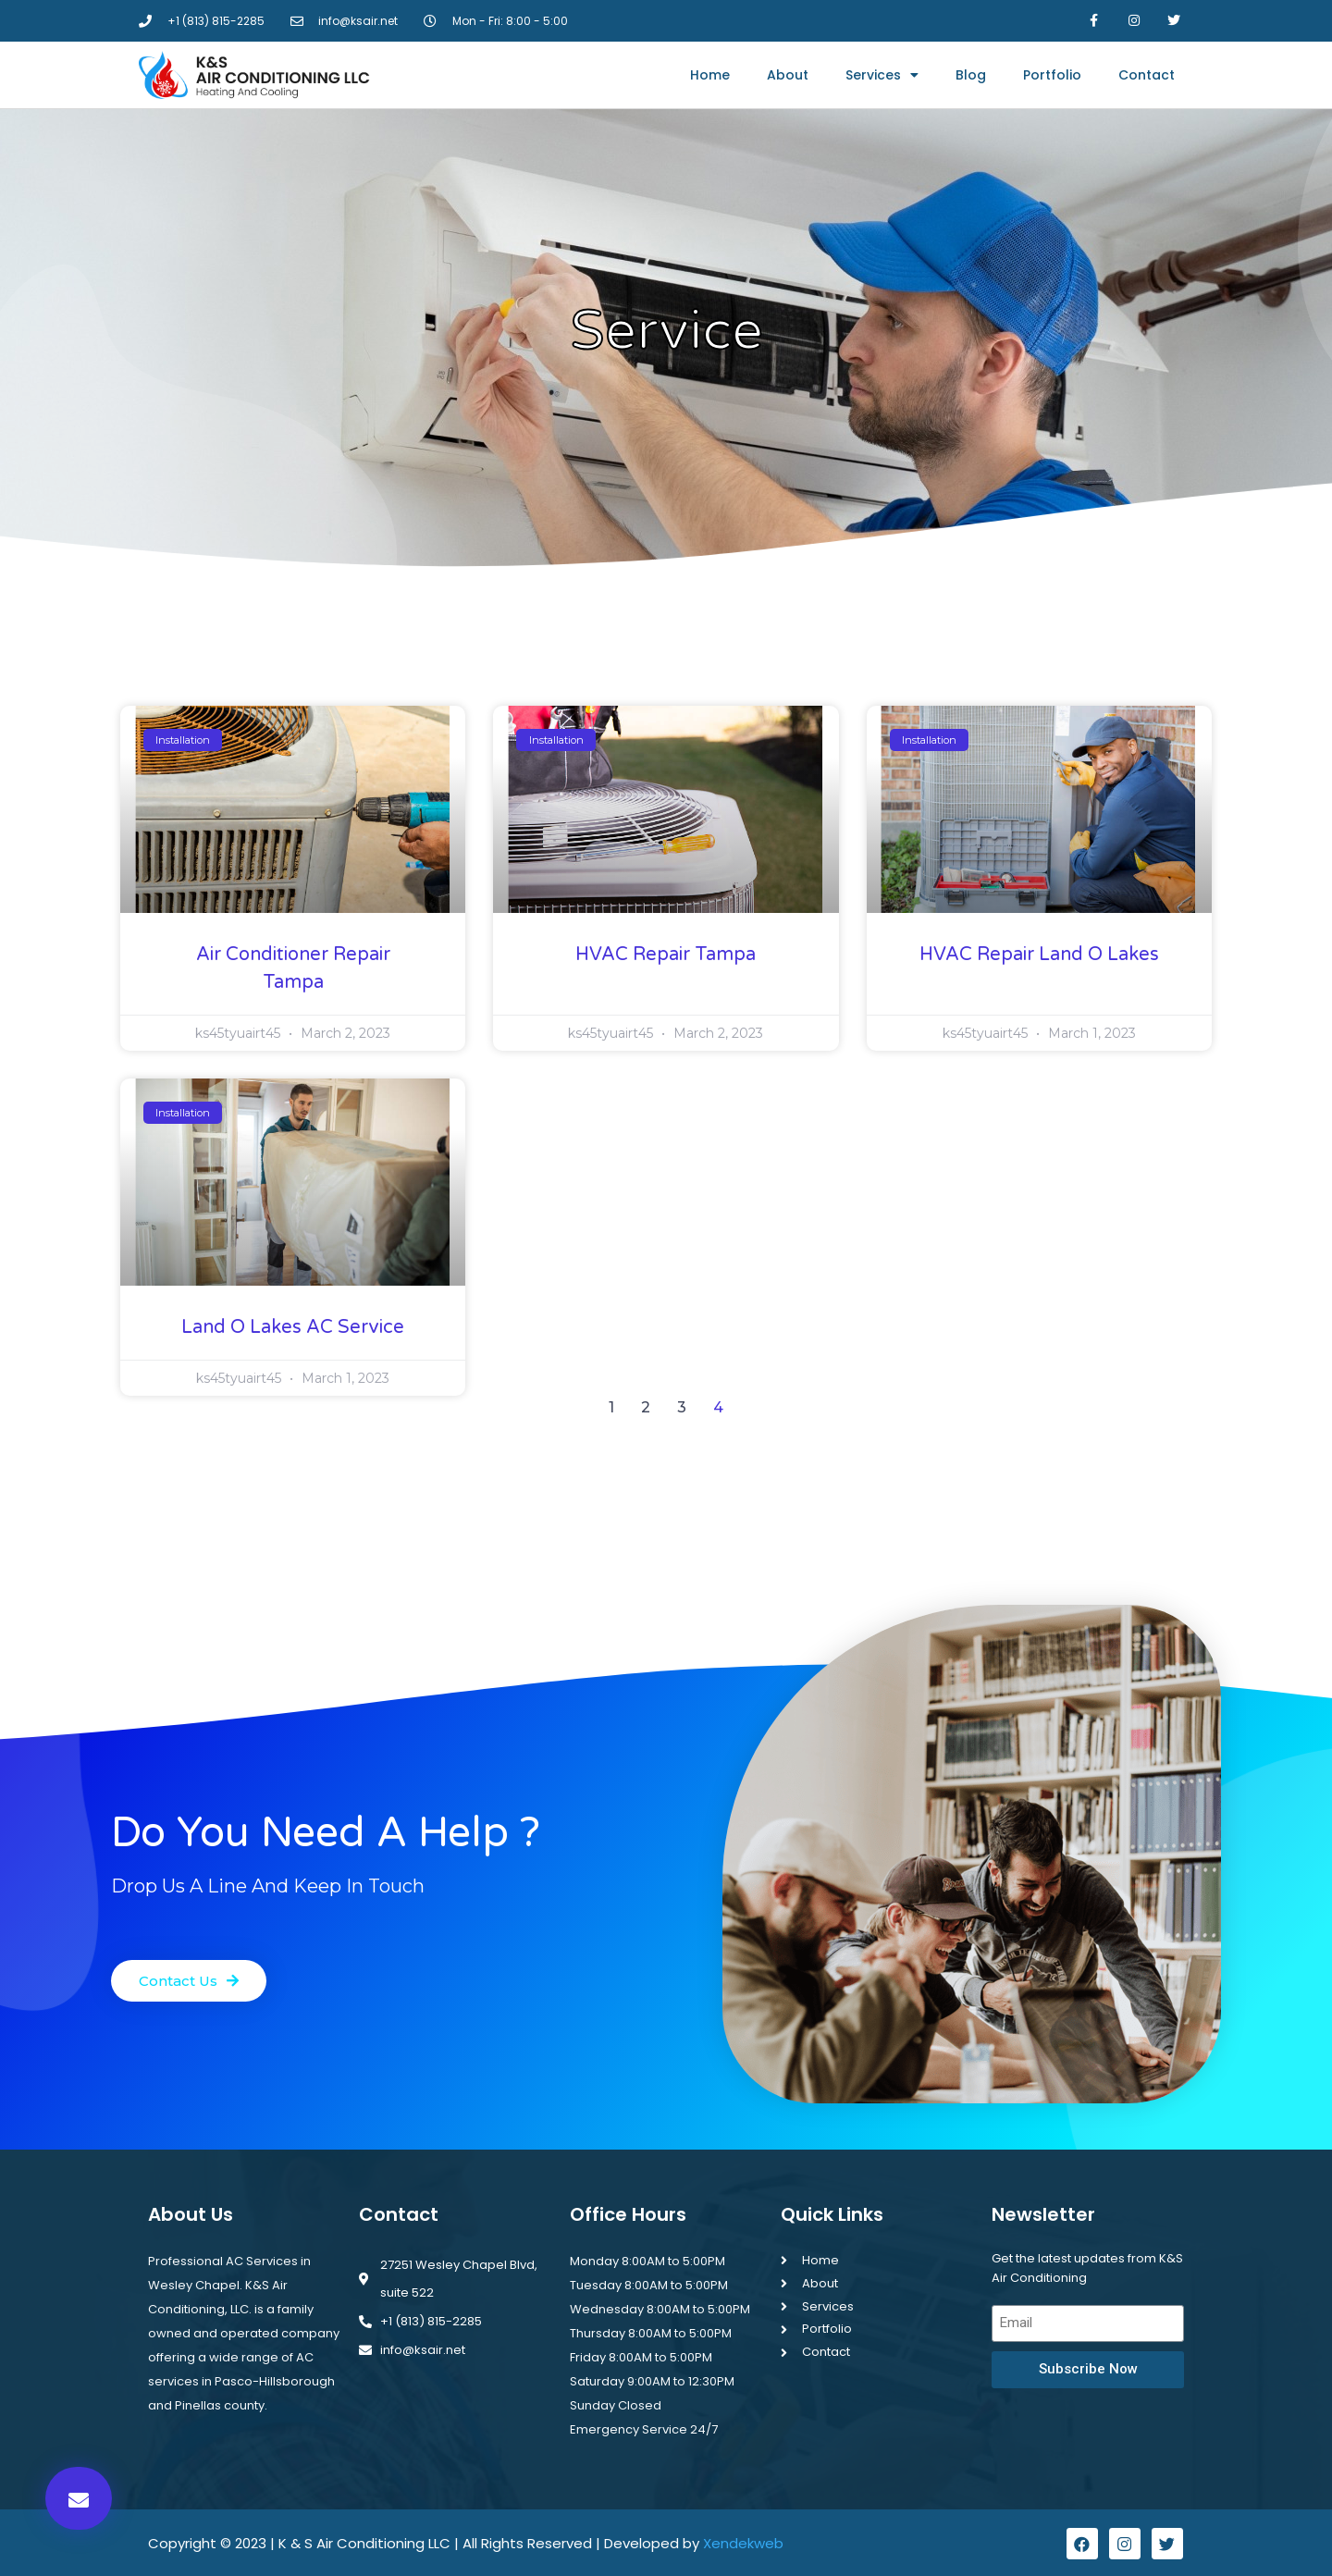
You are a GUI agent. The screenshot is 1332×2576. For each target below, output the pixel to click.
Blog (971, 75)
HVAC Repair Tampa (665, 954)
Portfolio (1052, 75)
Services (882, 75)
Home (710, 75)
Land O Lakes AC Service (292, 1327)
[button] (78, 2498)
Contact (1146, 75)
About (787, 75)
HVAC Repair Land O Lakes (1039, 954)
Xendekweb (743, 2537)
